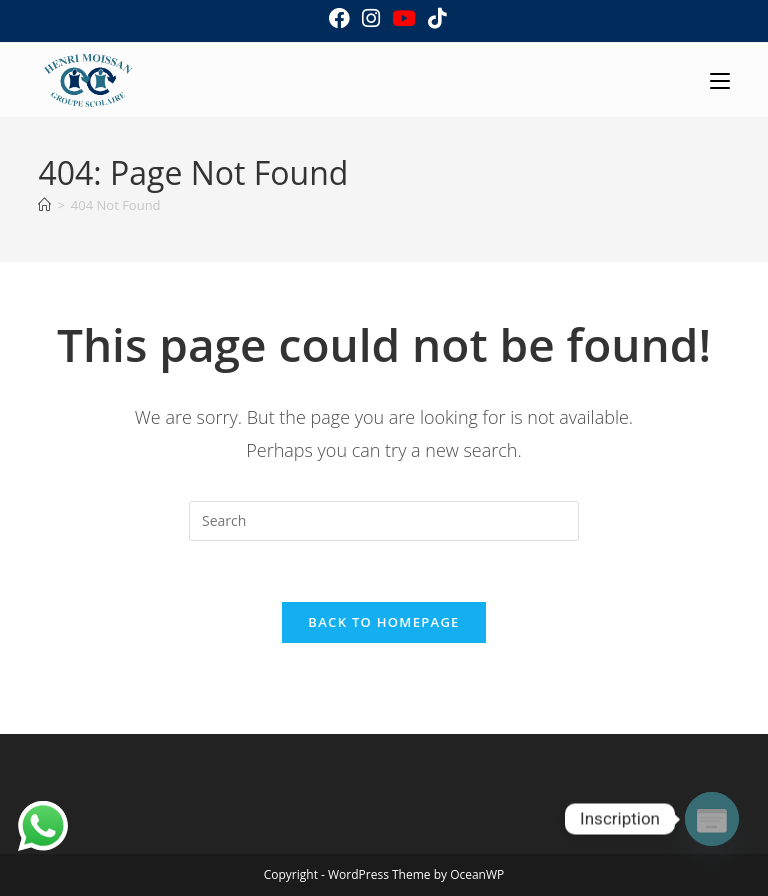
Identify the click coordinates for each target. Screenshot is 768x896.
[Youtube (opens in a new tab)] (404, 18)
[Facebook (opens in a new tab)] (339, 18)
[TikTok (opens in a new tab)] (434, 18)
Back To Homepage (383, 622)
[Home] (44, 205)
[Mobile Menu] (720, 79)
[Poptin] (712, 819)
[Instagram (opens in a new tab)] (371, 18)
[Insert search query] (384, 521)
